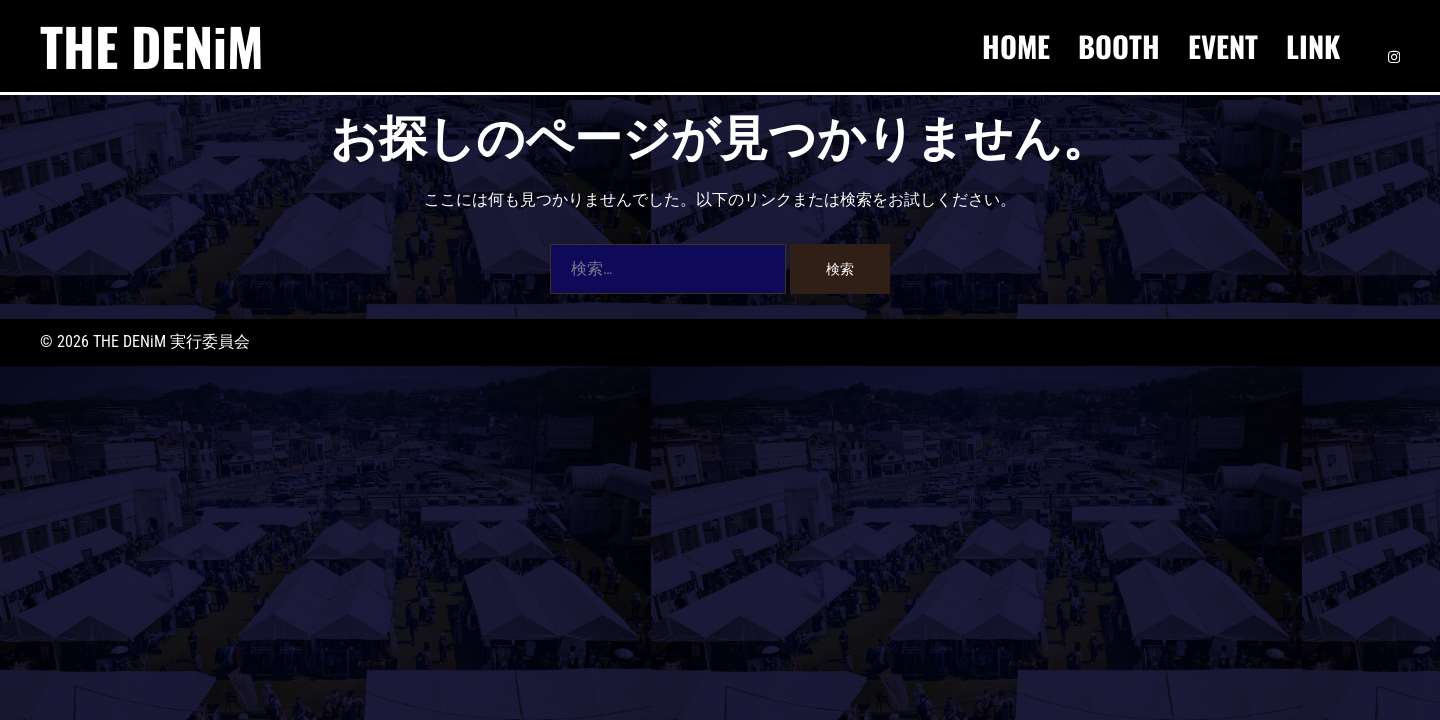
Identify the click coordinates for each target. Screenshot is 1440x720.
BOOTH (1119, 45)
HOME (1016, 45)
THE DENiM (152, 45)
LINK (1313, 45)
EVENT (1223, 45)
